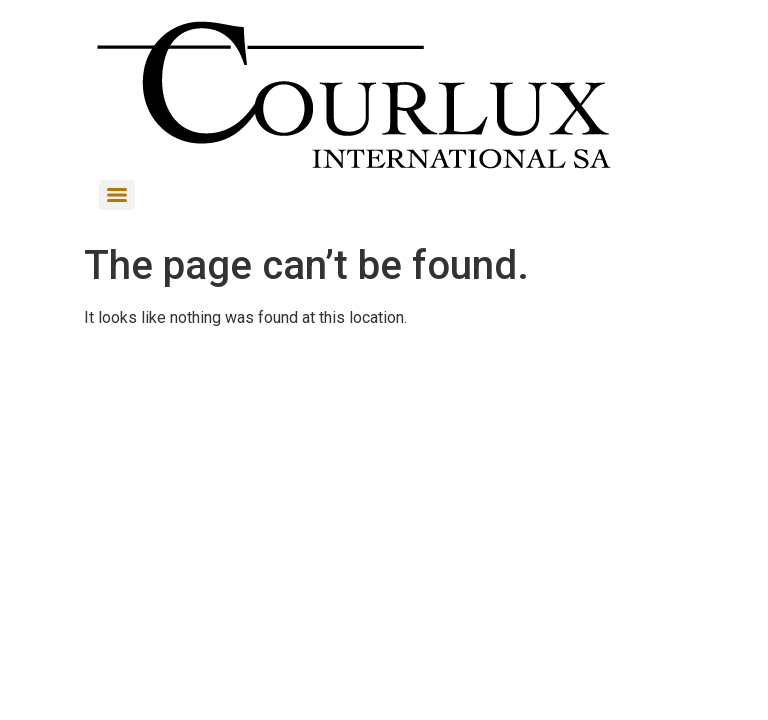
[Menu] (117, 195)
